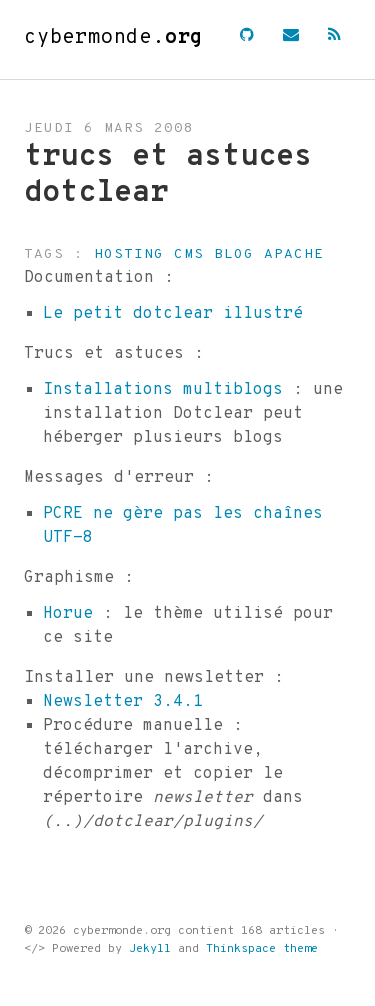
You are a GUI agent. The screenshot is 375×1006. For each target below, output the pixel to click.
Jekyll (150, 949)
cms (189, 254)
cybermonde (113, 38)
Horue (68, 614)
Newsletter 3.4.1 (123, 702)
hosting (129, 254)
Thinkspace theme (262, 949)
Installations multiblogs (163, 390)
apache (294, 254)
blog (234, 254)
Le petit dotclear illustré (173, 314)
